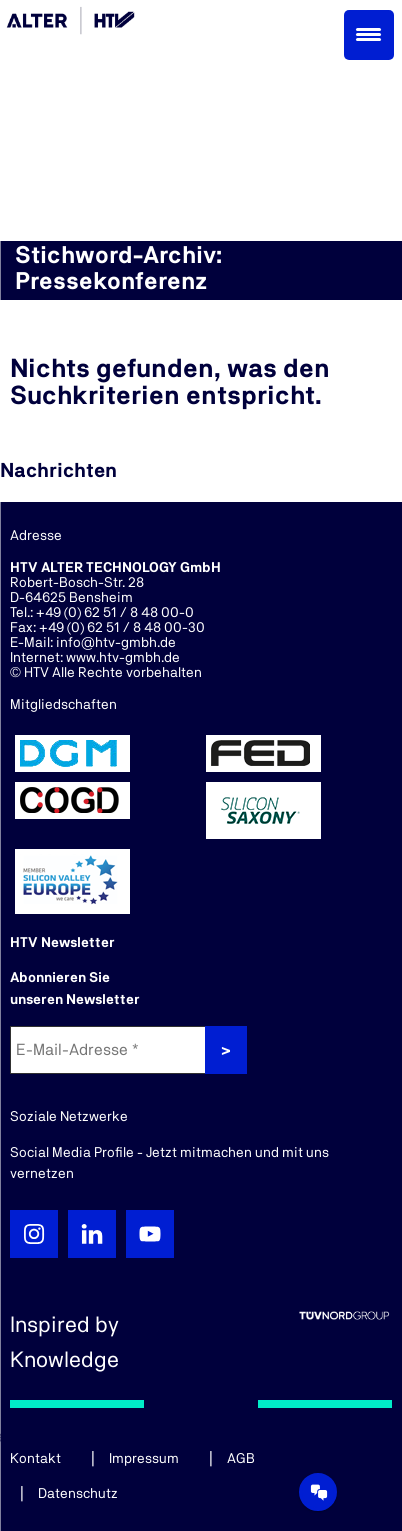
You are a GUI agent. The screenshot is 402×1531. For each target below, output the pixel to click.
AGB (241, 1459)
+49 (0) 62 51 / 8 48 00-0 (115, 613)
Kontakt (35, 1459)
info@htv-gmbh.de (116, 643)
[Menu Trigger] (369, 35)
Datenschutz (78, 1494)
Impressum (144, 1459)
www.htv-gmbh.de (123, 658)
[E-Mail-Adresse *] (110, 1050)
